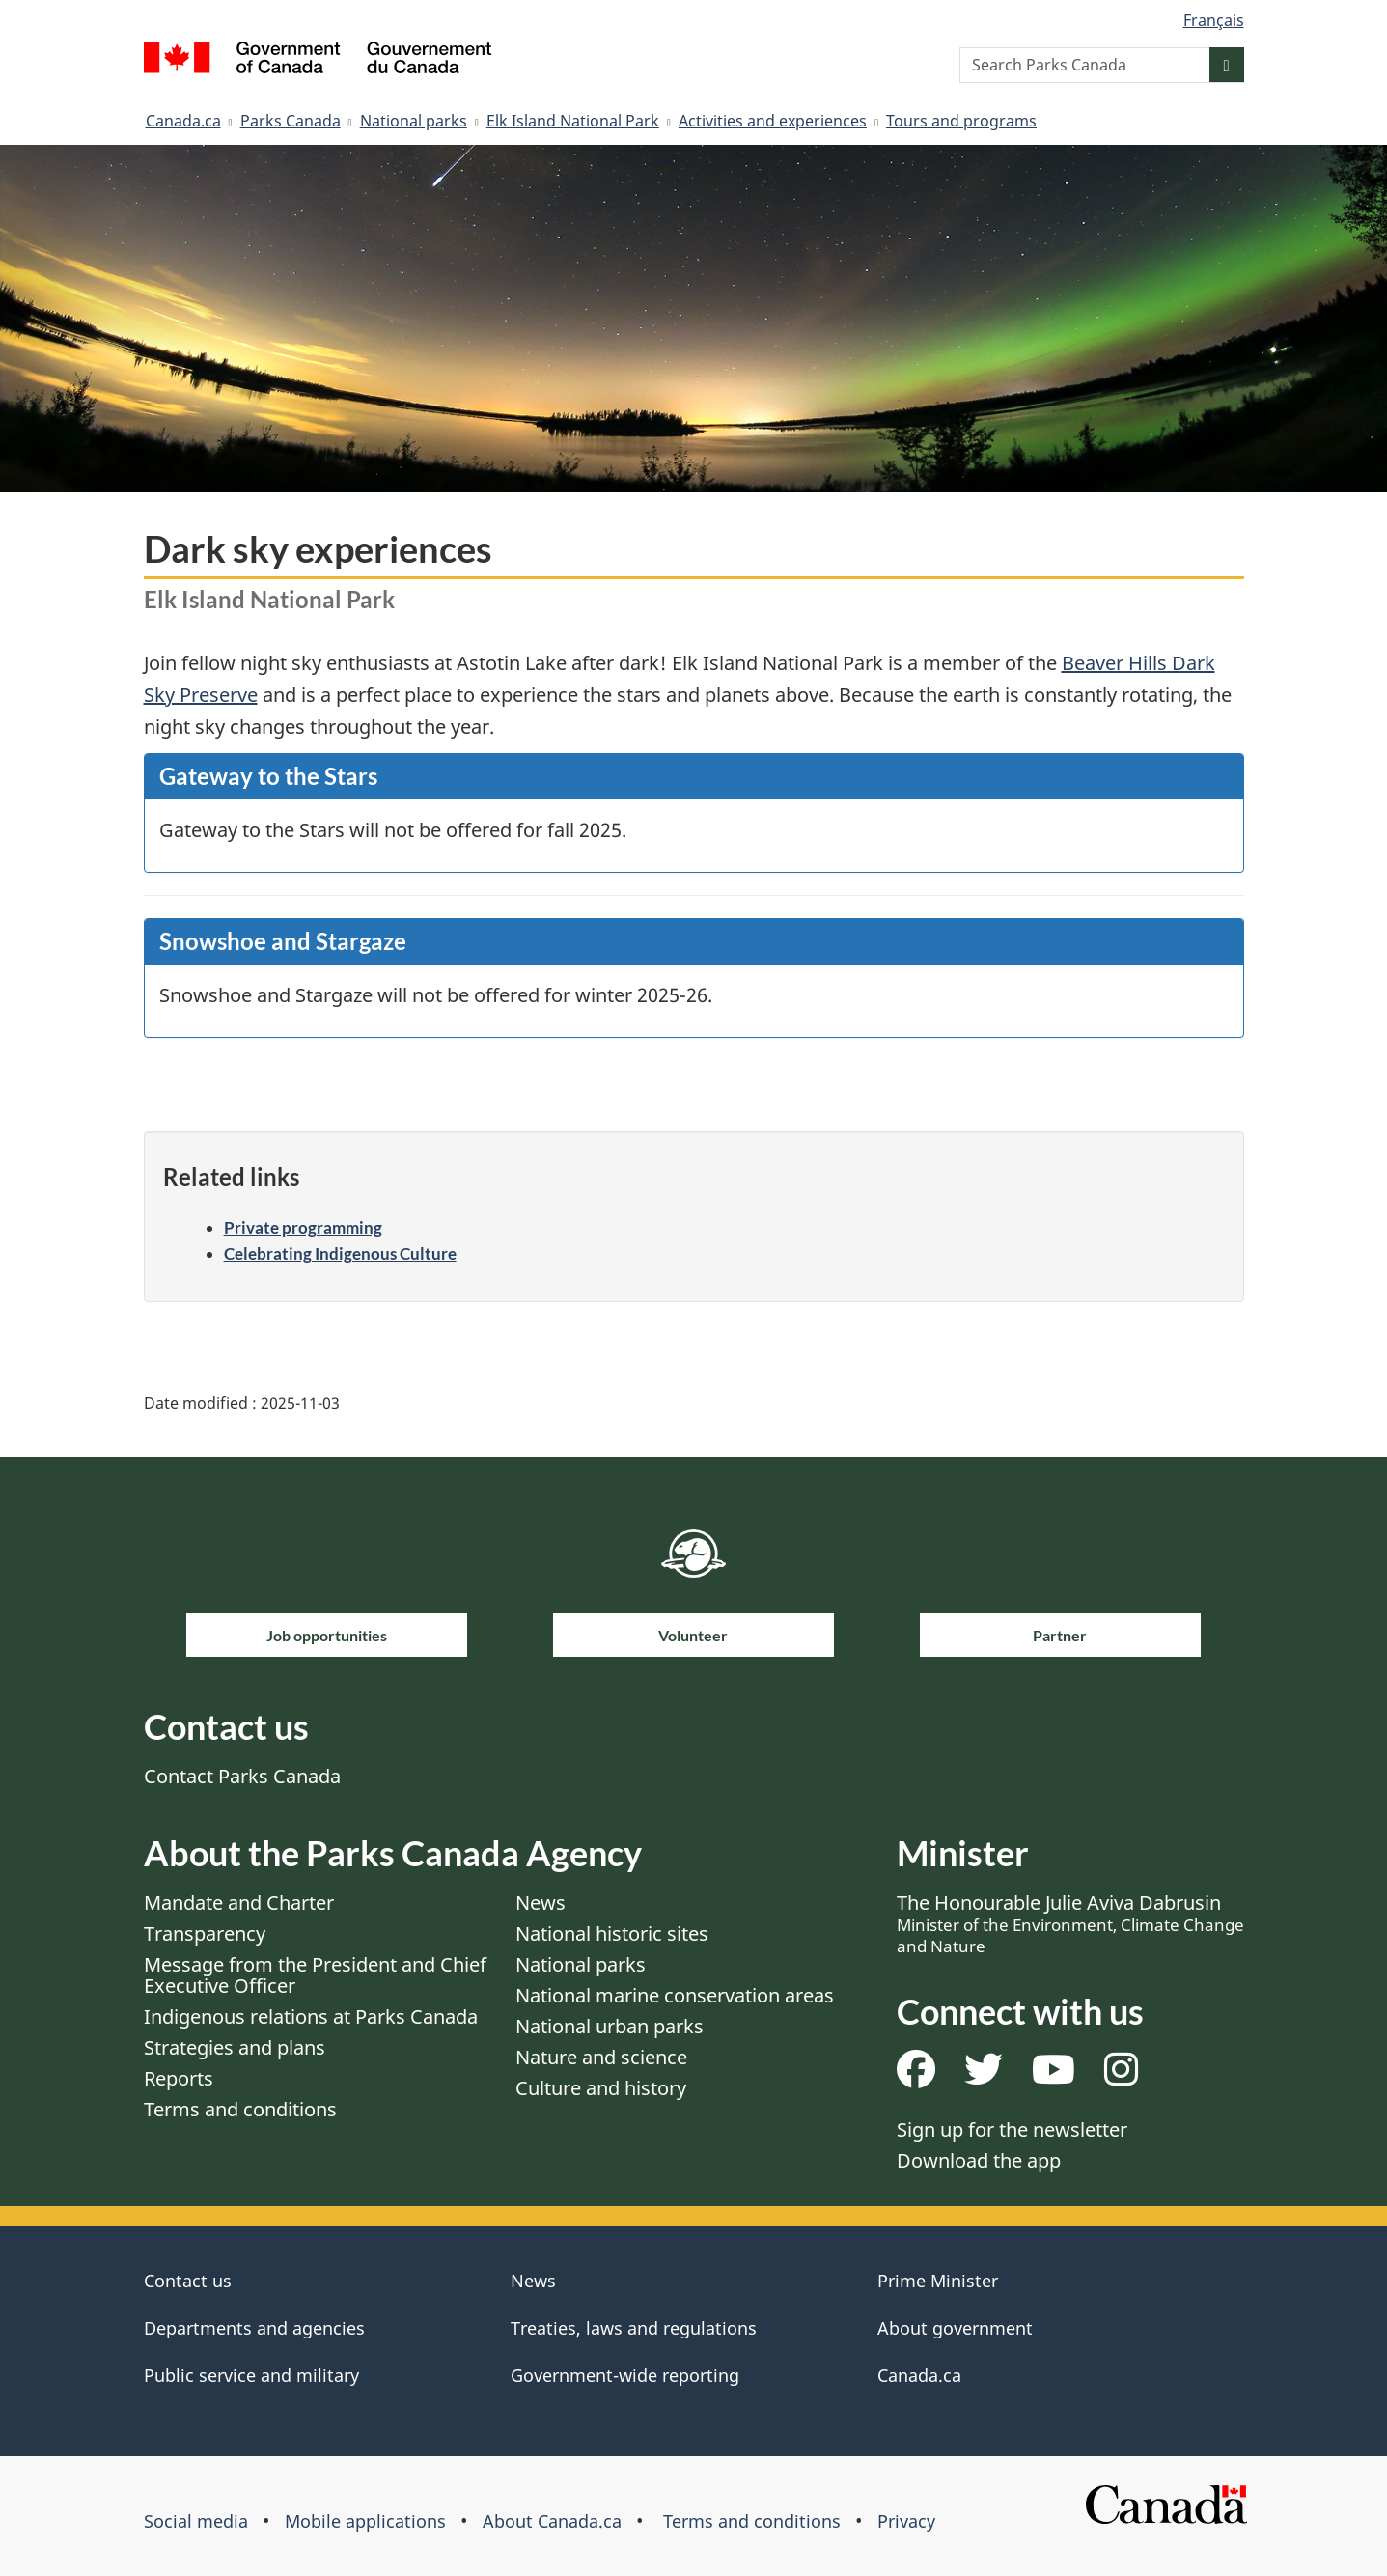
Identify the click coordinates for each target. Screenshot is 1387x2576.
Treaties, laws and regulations (634, 2327)
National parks (413, 120)
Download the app (979, 2160)
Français (1213, 20)
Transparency (204, 1933)
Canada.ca (183, 120)
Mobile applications (365, 2521)
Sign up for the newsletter (1012, 2129)
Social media (196, 2521)
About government (955, 2327)
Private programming (303, 1228)
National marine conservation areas (674, 1995)
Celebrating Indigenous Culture (340, 1254)
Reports (178, 2078)
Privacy (906, 2521)
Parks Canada (290, 120)
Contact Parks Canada (242, 1776)
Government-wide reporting (625, 2375)
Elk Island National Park (572, 120)
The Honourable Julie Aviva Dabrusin (1070, 1923)
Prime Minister (937, 2280)
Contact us (188, 2280)
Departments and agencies (254, 2327)
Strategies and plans (234, 2047)
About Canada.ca (552, 2521)
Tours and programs (961, 120)
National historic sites (611, 1933)
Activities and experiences (773, 120)
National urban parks (609, 2026)
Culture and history (600, 2088)
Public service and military (251, 2375)
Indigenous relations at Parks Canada (311, 2016)
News (540, 1903)
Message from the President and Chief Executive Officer (315, 1975)
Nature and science (601, 2057)
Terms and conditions (240, 2109)
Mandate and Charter (239, 1903)
